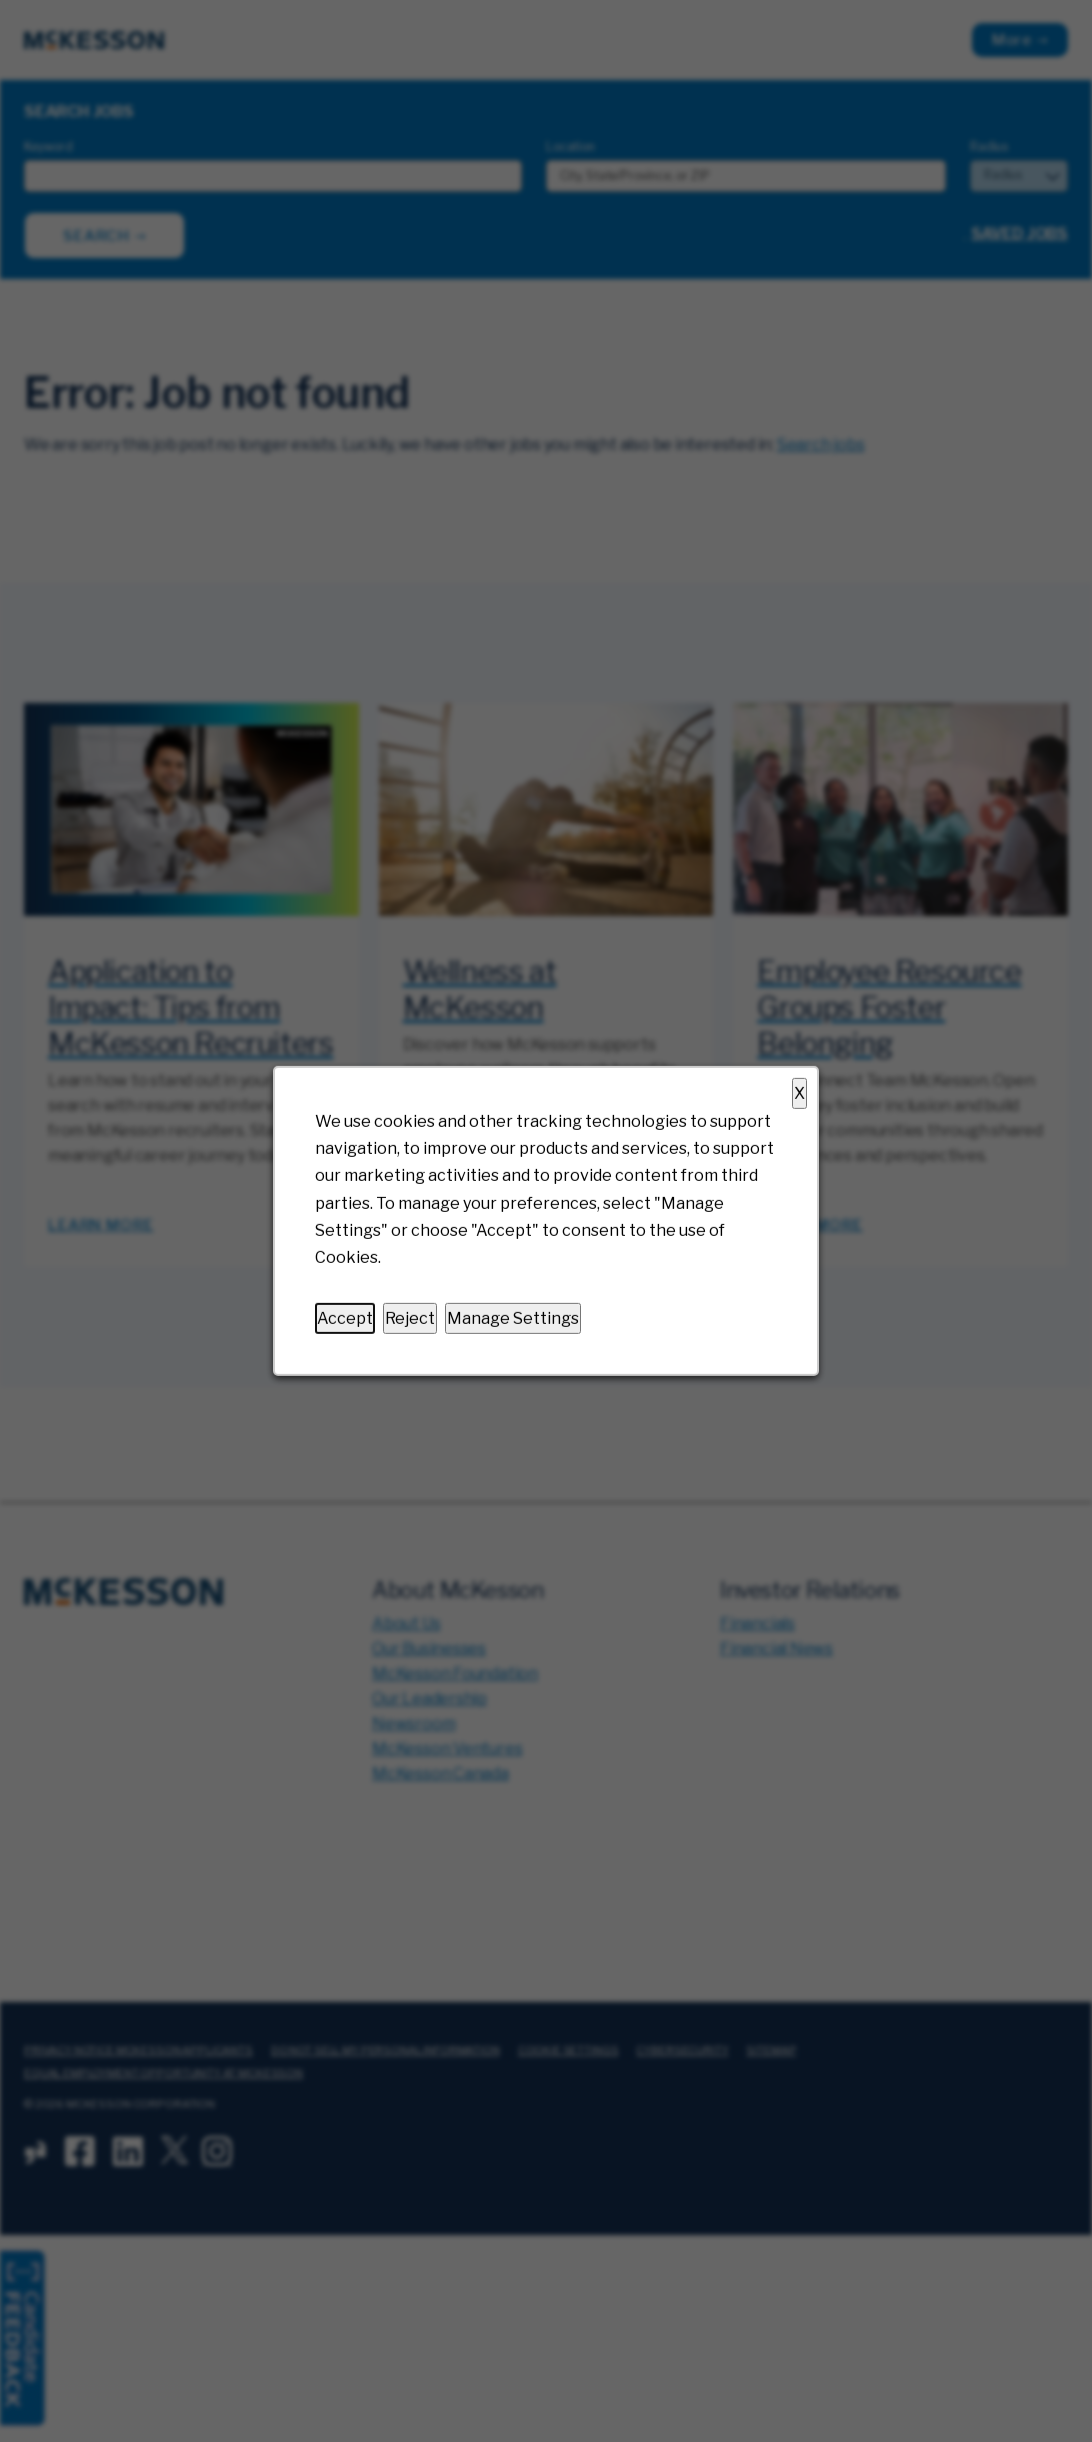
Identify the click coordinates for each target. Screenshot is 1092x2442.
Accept (345, 1318)
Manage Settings (513, 1318)
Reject (410, 1318)
